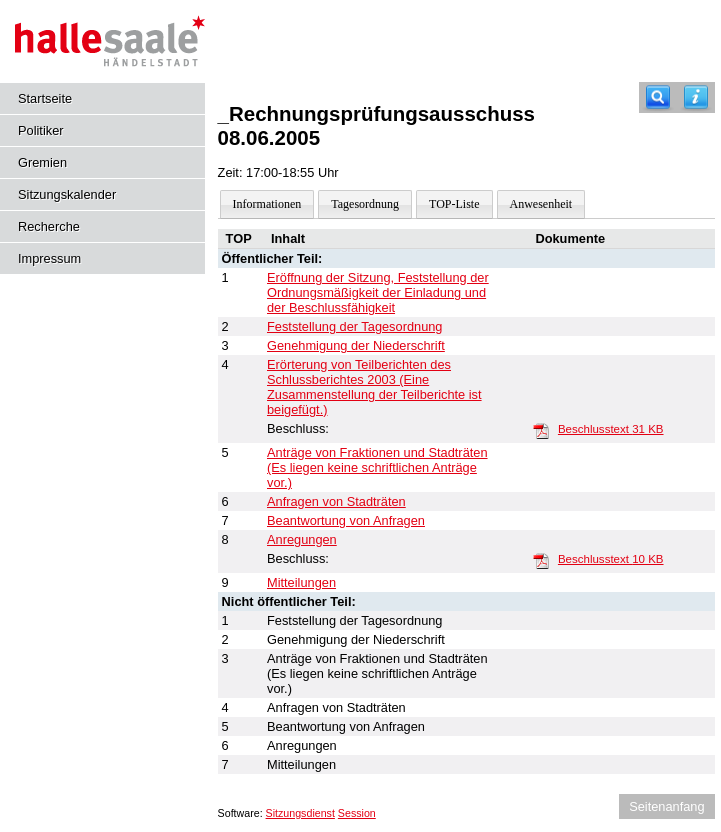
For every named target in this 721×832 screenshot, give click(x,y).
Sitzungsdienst (300, 813)
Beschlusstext (611, 429)
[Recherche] (658, 97)
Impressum (49, 258)
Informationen (267, 204)
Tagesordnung (365, 204)
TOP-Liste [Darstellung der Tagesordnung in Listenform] (454, 204)
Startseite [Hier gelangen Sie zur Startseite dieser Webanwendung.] (45, 98)
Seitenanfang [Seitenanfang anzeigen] (666, 806)
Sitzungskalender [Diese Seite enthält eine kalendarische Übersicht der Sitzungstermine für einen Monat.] (67, 194)
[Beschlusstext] (541, 430)
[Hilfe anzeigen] (696, 97)
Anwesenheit (541, 204)
